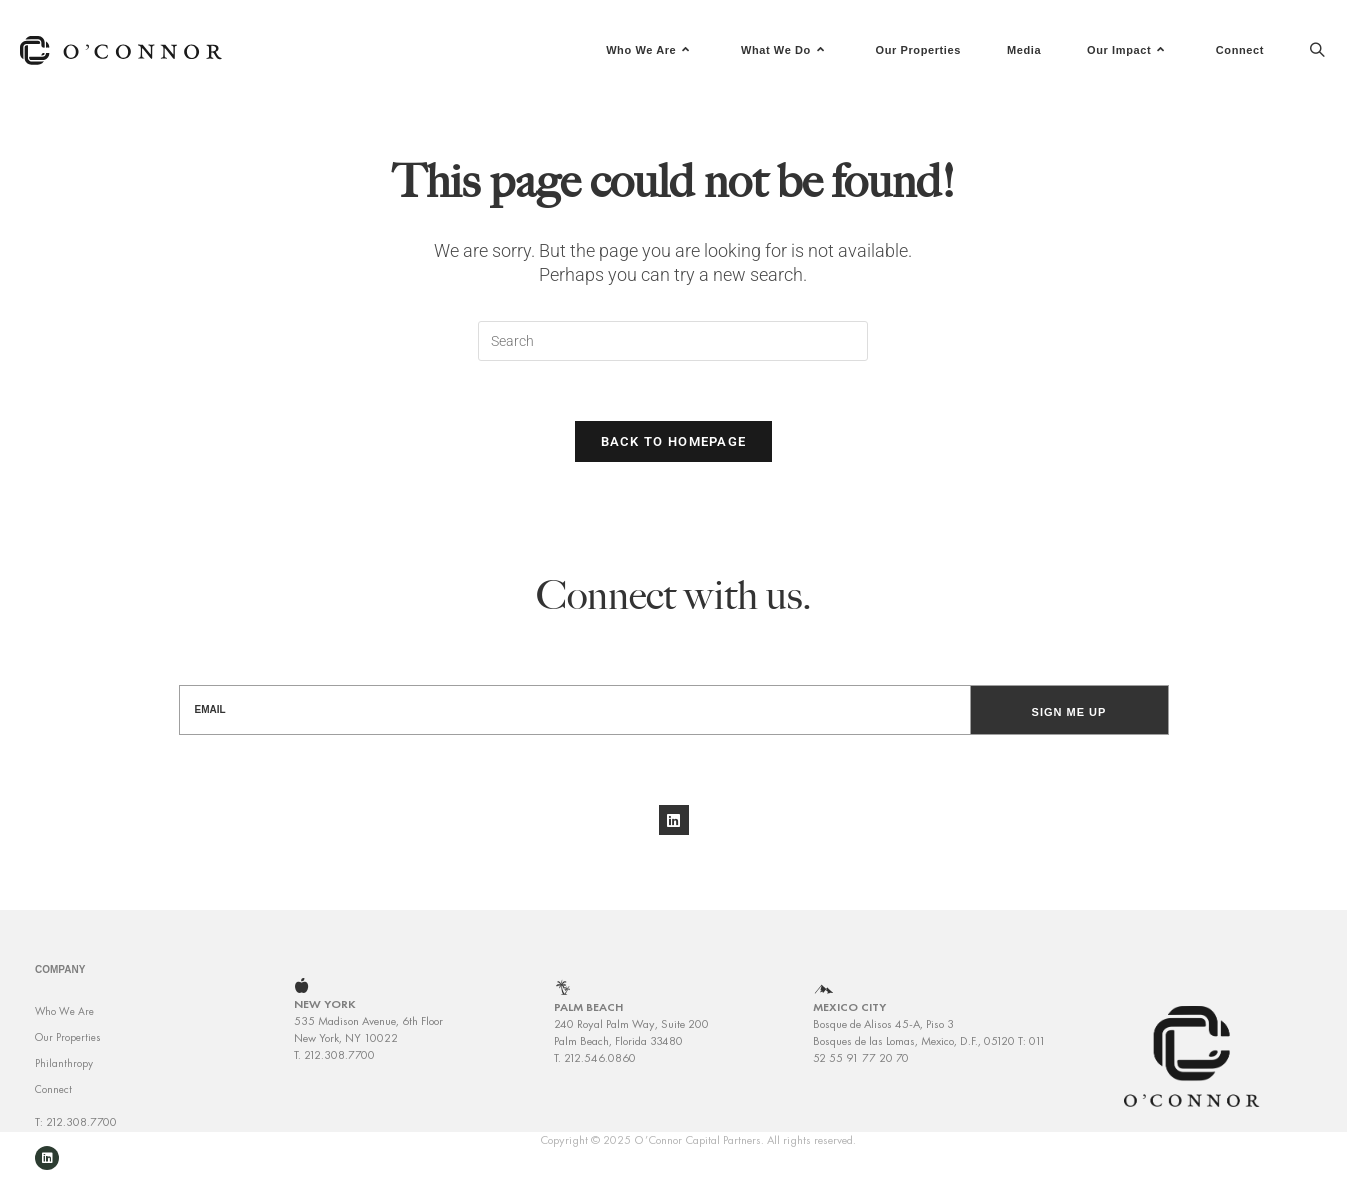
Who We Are (64, 1025)
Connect (53, 1103)
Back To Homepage (674, 441)
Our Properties (68, 1051)
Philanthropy (64, 1077)
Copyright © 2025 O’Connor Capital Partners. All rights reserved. (698, 1153)
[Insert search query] (673, 341)
